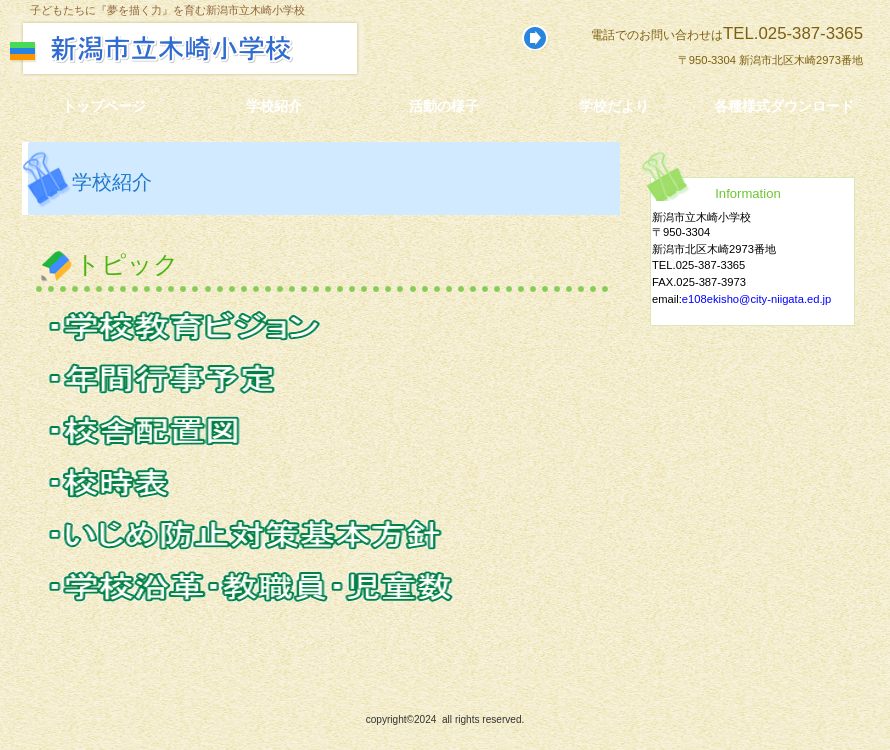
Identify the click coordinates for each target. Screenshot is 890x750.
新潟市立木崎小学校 (227, 48)
